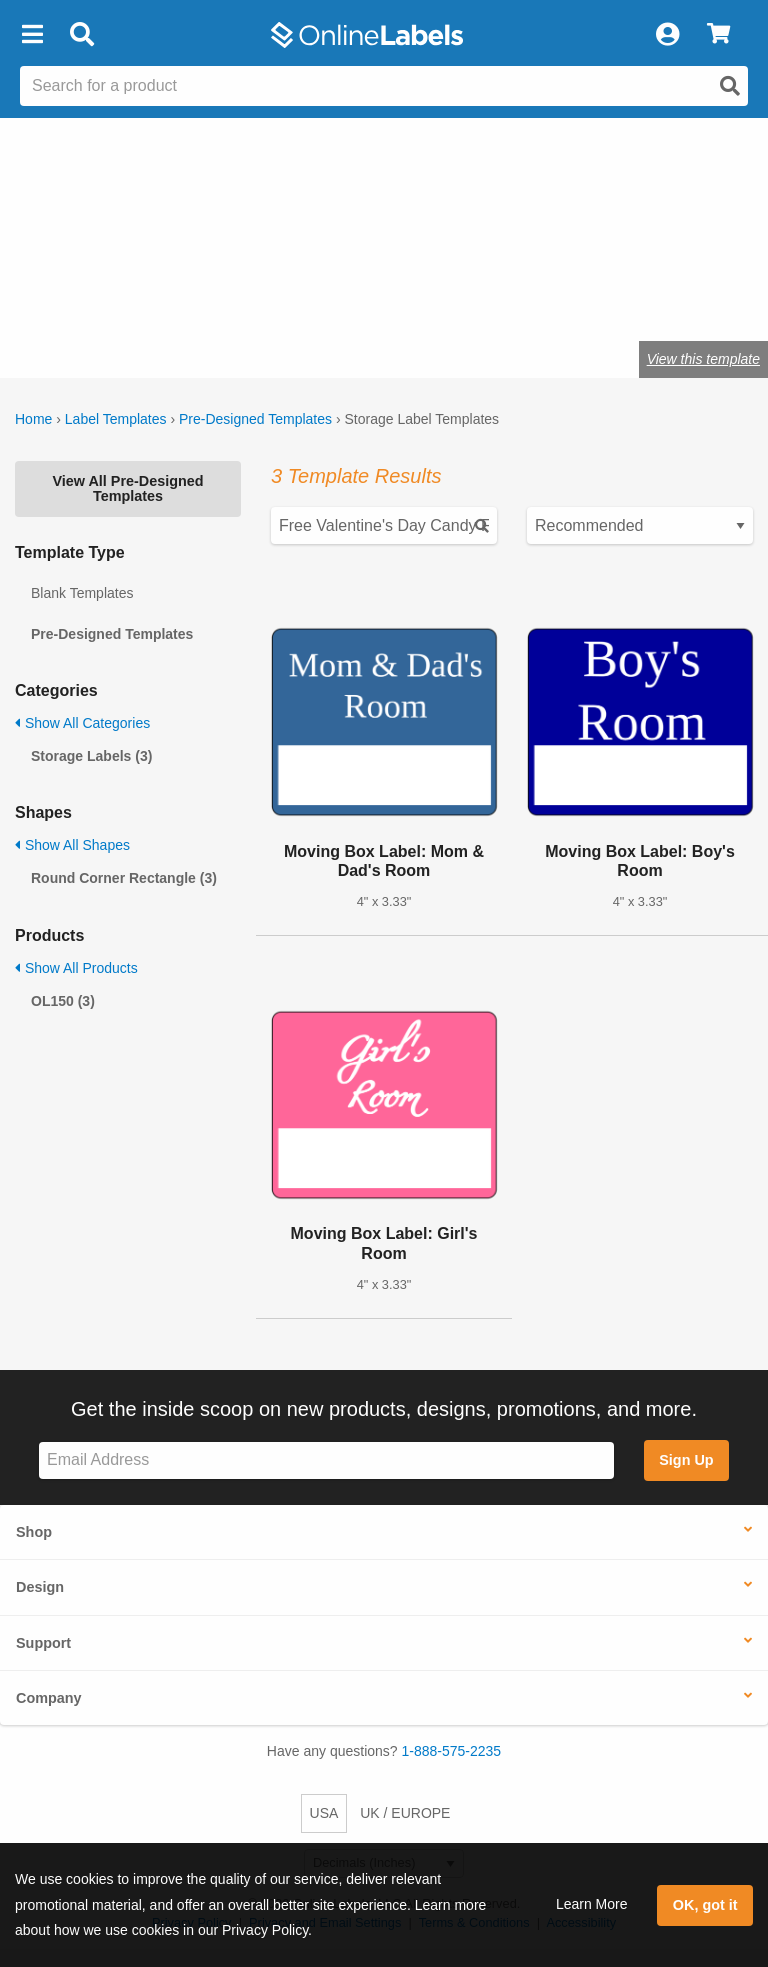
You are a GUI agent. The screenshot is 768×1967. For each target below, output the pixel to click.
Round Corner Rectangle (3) (124, 878)
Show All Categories (82, 723)
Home (33, 419)
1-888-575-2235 (452, 1751)
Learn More (592, 1904)
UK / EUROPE (405, 1813)
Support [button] (43, 1643)
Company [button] (49, 1698)
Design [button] (40, 1587)
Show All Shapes (72, 845)
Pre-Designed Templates (255, 419)
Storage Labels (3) (91, 756)
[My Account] (667, 35)
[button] (32, 35)
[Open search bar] (81, 35)
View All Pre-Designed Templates (127, 488)
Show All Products (76, 968)
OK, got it (705, 1905)
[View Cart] (718, 35)
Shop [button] (34, 1532)
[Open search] (730, 86)
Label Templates (116, 419)
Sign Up (686, 1460)
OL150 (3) (63, 1001)
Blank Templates (82, 593)
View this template (703, 359)
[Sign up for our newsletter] (326, 1460)
